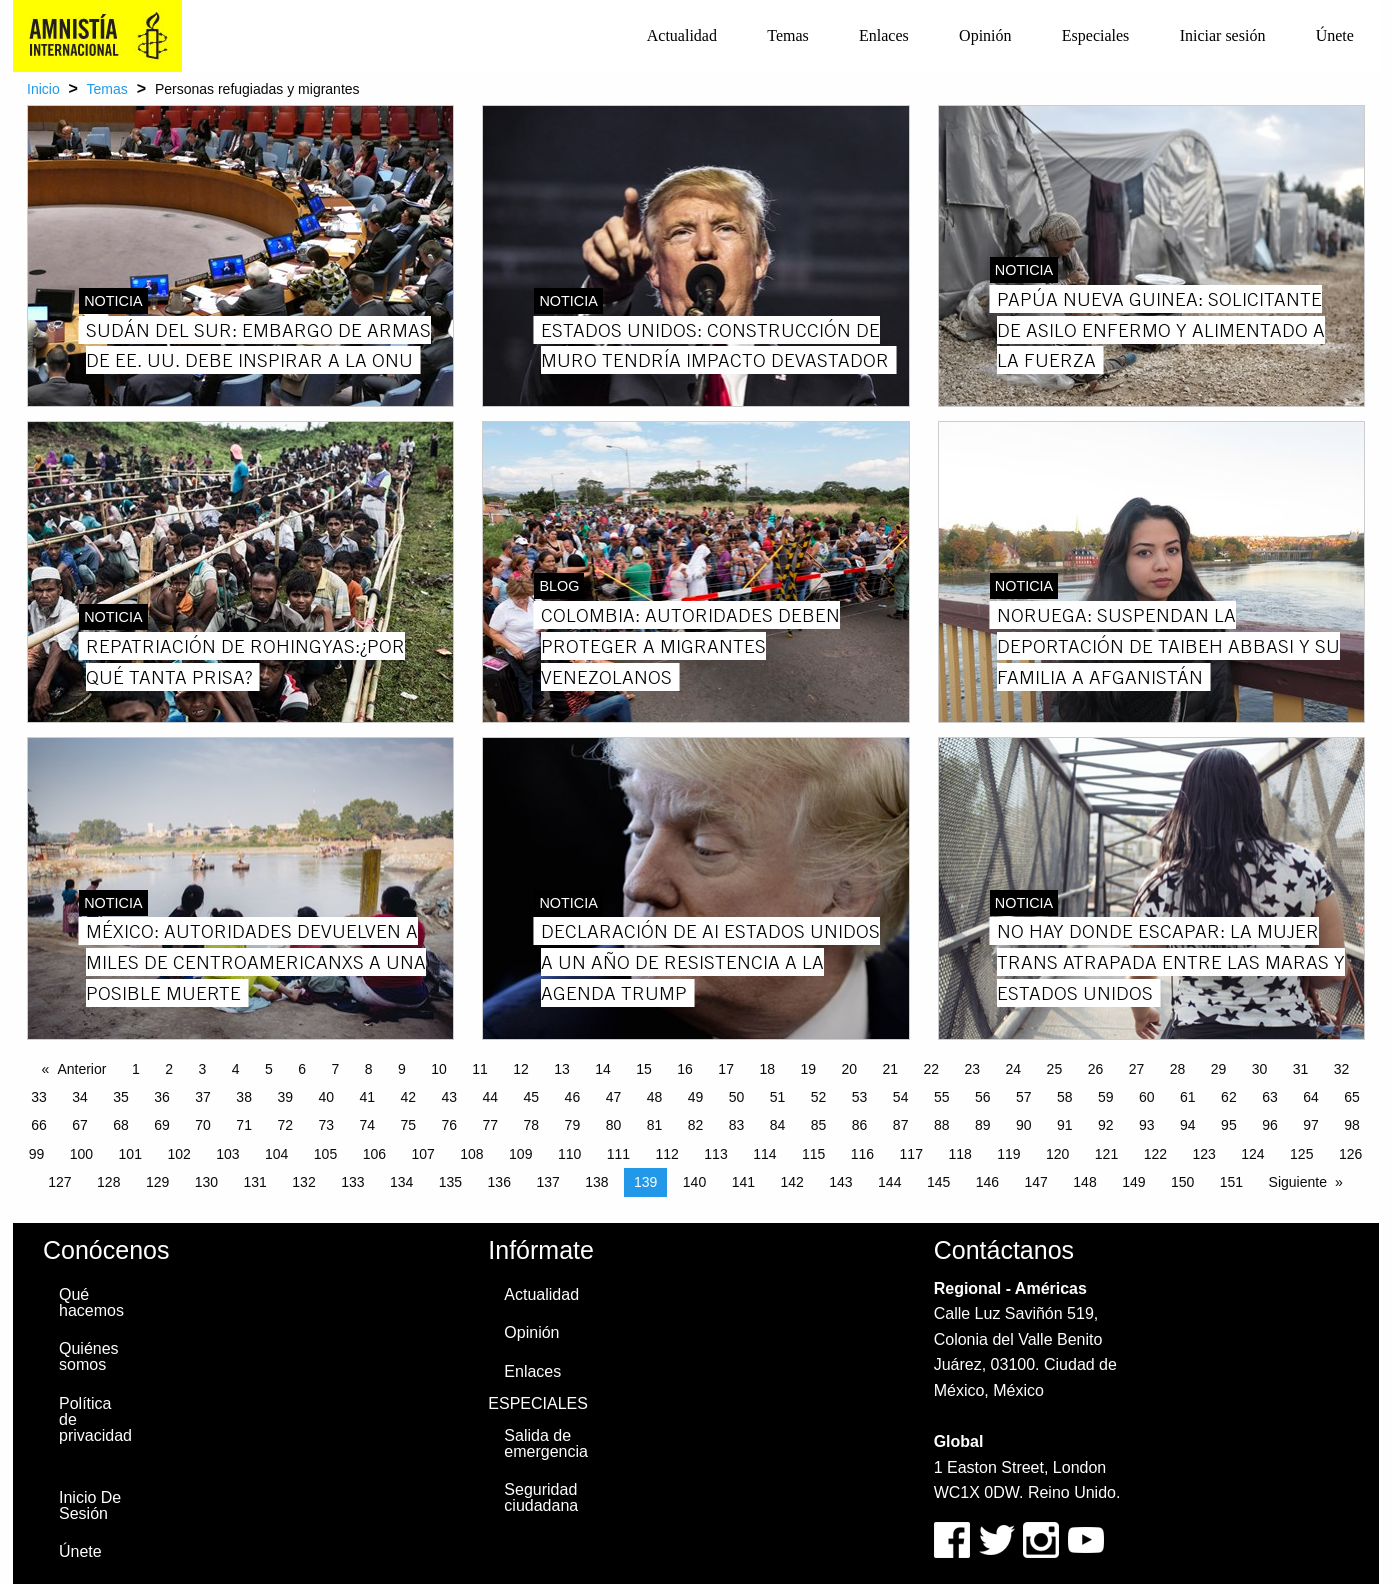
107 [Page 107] (422, 1154)
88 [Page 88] (942, 1125)
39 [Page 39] (285, 1097)
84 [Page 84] (778, 1125)
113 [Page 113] (715, 1154)
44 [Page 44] (491, 1097)
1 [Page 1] (136, 1069)
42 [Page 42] (408, 1097)
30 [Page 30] (1260, 1069)
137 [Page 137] (547, 1182)
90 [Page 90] (1024, 1125)
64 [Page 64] (1311, 1097)
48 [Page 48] (655, 1097)
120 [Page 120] (1057, 1154)
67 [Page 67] (80, 1125)
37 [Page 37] (203, 1097)
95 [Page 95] (1229, 1125)
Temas (788, 35)
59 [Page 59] (1106, 1097)
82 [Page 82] (696, 1125)
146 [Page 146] (987, 1182)
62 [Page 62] (1229, 1097)
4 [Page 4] (236, 1069)
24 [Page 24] (1014, 1069)
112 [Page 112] (667, 1154)
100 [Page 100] (81, 1154)
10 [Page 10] (439, 1069)
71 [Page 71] (244, 1125)
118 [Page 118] (959, 1154)
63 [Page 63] (1270, 1097)
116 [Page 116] (862, 1154)
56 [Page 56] (983, 1097)
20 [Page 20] (849, 1069)
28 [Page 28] (1178, 1069)
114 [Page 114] (764, 1154)
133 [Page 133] (352, 1182)
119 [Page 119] (1008, 1154)
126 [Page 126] (1350, 1154)
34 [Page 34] (80, 1097)
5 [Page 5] (269, 1069)
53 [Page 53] (860, 1097)
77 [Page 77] (491, 1125)
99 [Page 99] (37, 1154)
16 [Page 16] (685, 1069)
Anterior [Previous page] (81, 1069)
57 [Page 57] (1024, 1097)
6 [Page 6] (302, 1069)
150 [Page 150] (1182, 1182)
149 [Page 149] (1133, 1182)
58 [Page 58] (1065, 1097)
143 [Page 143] (840, 1182)
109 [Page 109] (520, 1154)
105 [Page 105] (325, 1154)
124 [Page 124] (1252, 1154)
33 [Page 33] (39, 1097)
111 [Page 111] (618, 1154)
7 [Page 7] (335, 1069)
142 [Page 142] (791, 1182)
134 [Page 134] (401, 1182)
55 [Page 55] (942, 1097)
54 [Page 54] (901, 1097)
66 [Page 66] (39, 1125)
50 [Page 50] (737, 1097)
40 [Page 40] (326, 1097)
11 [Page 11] (480, 1069)
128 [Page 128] (108, 1182)
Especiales (1096, 35)
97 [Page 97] (1311, 1125)
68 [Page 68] (121, 1125)
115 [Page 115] (813, 1154)
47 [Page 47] (614, 1097)
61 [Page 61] (1188, 1097)
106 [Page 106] (374, 1154)
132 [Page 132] (303, 1182)
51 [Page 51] (778, 1097)
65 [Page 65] (1352, 1097)
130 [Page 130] (206, 1182)
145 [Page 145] (938, 1182)
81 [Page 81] (655, 1125)
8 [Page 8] (369, 1069)
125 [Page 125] (1301, 1154)
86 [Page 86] (860, 1125)
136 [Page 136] (499, 1182)
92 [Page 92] (1106, 1125)
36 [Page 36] (162, 1097)
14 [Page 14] (603, 1069)
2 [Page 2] (169, 1069)
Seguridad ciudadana (541, 1497)
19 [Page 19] (808, 1069)
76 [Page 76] (450, 1125)
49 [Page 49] (696, 1097)
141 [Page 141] (743, 1182)
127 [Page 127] (59, 1182)
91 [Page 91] (1065, 1125)
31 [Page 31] (1301, 1069)
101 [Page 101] (130, 1154)
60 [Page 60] (1147, 1097)
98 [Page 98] (1352, 1125)
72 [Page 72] (285, 1125)
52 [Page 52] (819, 1097)
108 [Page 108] (471, 1154)
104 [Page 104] (276, 1154)
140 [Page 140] (694, 1182)
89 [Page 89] (983, 1125)
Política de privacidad (95, 1419)
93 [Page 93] (1147, 1125)
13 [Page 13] (562, 1069)
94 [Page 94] (1188, 1125)
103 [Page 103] (227, 1154)
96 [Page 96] (1270, 1125)
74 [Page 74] (367, 1125)
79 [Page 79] (573, 1125)
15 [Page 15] (644, 1069)
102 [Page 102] (178, 1154)
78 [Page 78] (532, 1125)
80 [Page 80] (614, 1125)
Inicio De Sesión (90, 1505)
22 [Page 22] (932, 1069)
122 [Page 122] (1155, 1154)
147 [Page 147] (1036, 1182)
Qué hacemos (91, 1302)
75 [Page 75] (408, 1125)
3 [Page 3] (202, 1069)
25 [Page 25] (1055, 1069)
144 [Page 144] (889, 1182)
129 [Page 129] (157, 1182)
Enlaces (884, 35)
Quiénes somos (89, 1356)
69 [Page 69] (162, 1125)
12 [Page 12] (521, 1069)
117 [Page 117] (911, 1154)
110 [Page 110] (569, 1154)
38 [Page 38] (244, 1097)
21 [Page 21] (890, 1069)
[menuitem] (682, 36)
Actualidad (682, 35)
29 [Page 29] (1219, 1069)
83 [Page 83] (737, 1125)
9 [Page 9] (402, 1069)
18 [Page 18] (767, 1069)
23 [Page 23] (973, 1069)
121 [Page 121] (1106, 1154)
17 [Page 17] (726, 1069)
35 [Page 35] (121, 1097)
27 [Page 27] (1137, 1069)
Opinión (985, 35)
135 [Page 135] (450, 1182)
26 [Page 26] (1096, 1069)
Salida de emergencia (546, 1443)
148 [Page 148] (1084, 1182)
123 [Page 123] (1203, 1154)
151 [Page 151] (1231, 1182)
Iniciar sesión (1223, 35)
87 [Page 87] (901, 1125)
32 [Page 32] (1342, 1069)
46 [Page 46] (573, 1097)
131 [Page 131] (255, 1182)
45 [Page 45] (532, 1097)
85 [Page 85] (819, 1125)
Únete (1335, 35)
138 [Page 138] (596, 1182)
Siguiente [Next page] (1298, 1182)
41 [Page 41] (367, 1097)
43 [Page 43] (450, 1097)
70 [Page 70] (203, 1125)
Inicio (43, 89)
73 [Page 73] (326, 1125)
